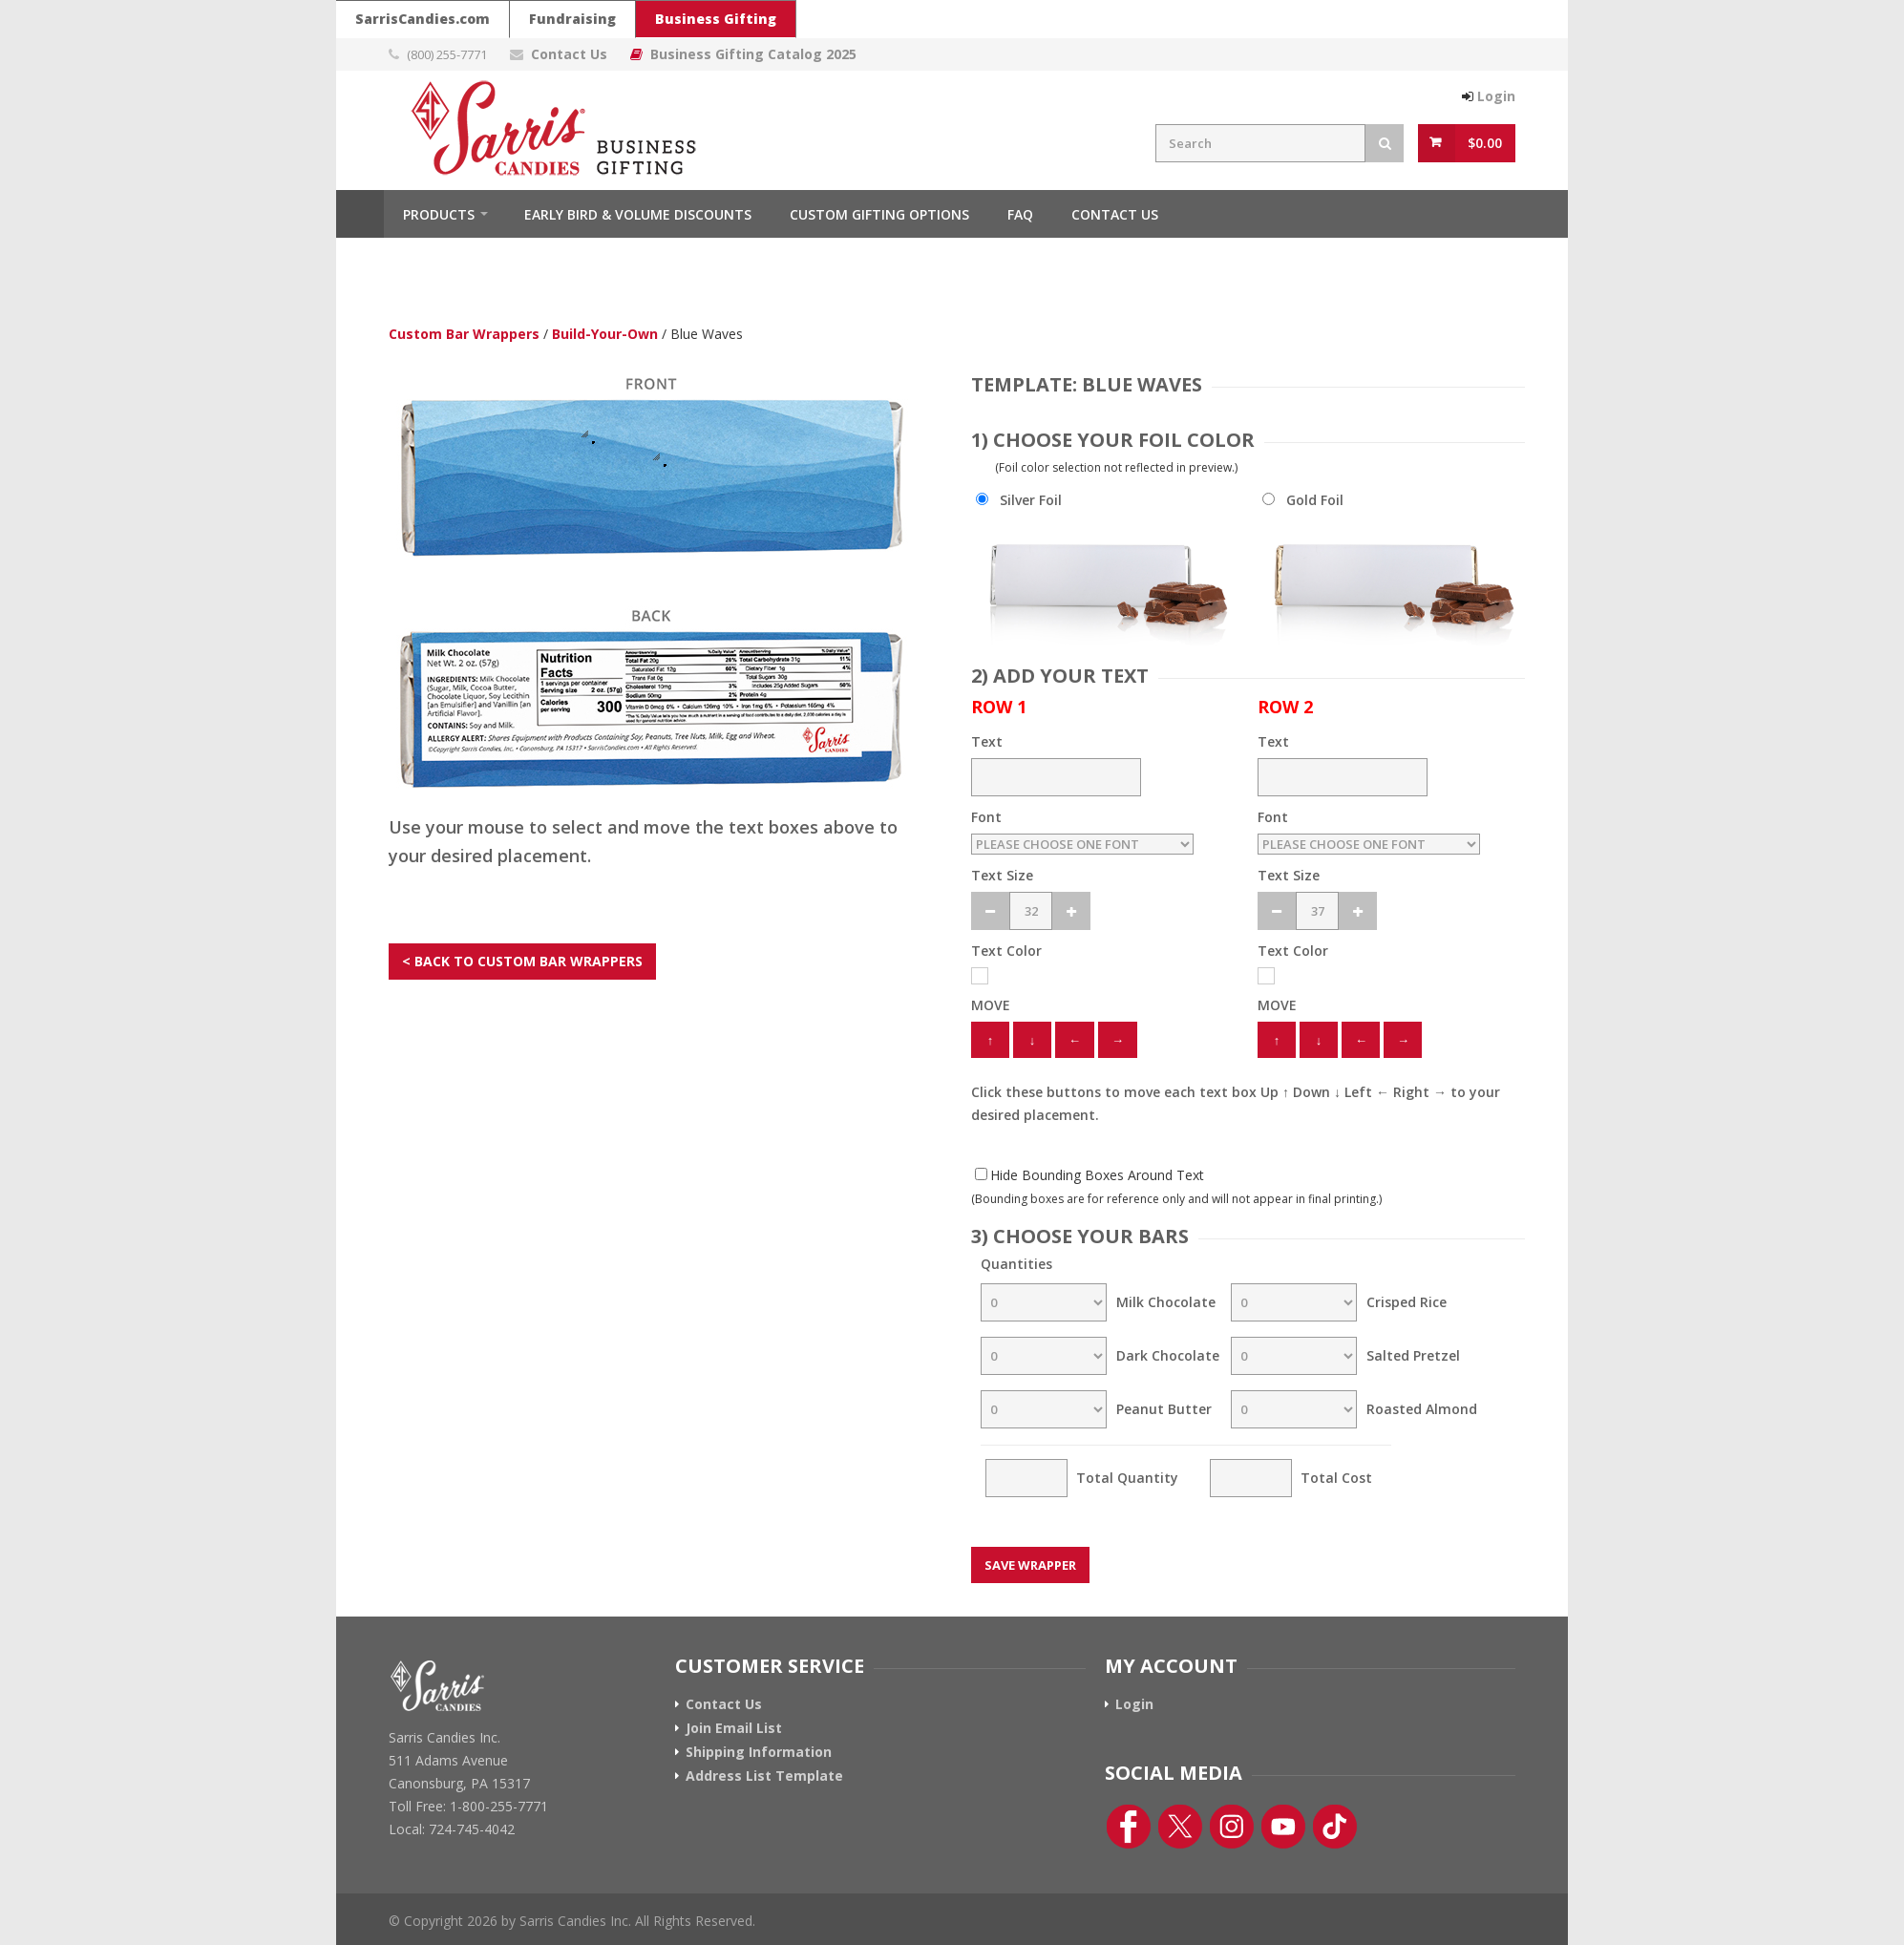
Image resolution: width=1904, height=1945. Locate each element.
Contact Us (1114, 214)
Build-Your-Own (605, 334)
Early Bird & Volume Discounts (637, 214)
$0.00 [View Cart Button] (1485, 143)
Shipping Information (759, 1752)
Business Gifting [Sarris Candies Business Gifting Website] (715, 19)
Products (439, 214)
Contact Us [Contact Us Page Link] (569, 54)
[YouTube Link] (1283, 1826)
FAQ (1020, 214)
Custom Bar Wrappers (464, 334)
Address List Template (764, 1776)
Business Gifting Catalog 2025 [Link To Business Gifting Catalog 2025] (753, 54)
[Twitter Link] (1180, 1826)
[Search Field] (1260, 143)
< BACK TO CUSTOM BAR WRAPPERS (522, 961)
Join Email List (734, 1728)
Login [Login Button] (1496, 96)
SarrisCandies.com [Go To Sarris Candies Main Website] (422, 19)
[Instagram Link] (1232, 1826)
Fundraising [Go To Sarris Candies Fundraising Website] (572, 19)
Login (1134, 1704)
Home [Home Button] (360, 214)
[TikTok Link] (1335, 1826)
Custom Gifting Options (879, 214)
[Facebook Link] (1129, 1826)
